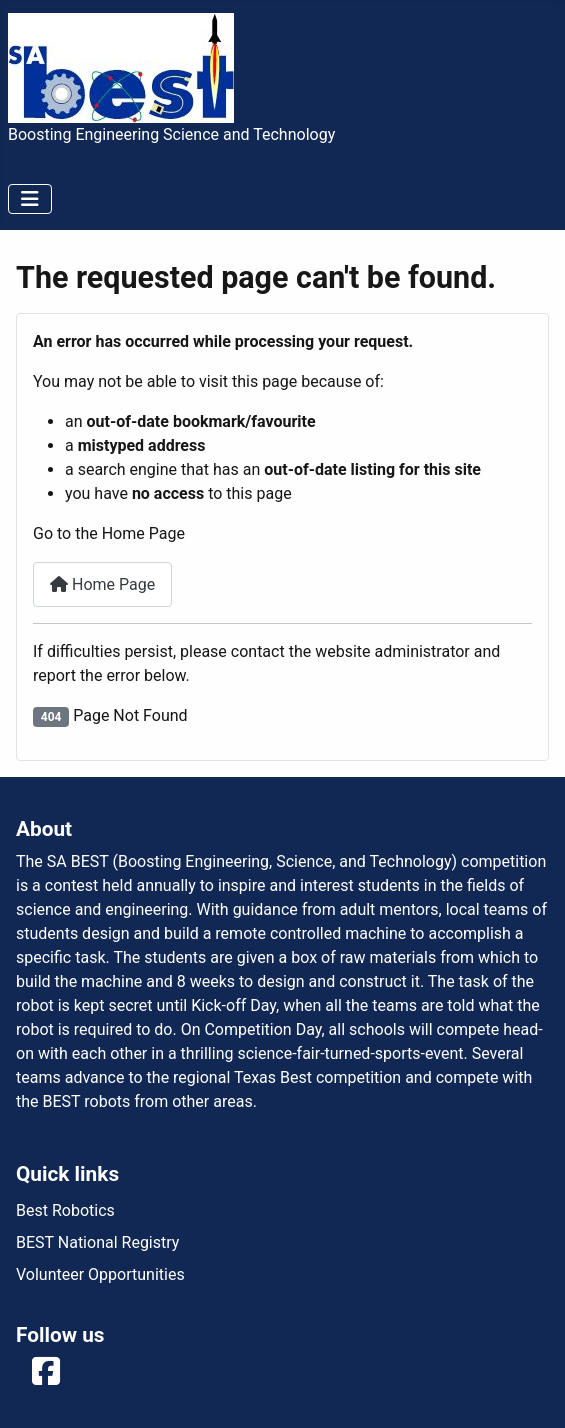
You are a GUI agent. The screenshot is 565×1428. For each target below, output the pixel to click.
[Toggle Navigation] (30, 199)
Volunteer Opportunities (100, 1274)
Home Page (102, 584)
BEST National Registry (97, 1242)
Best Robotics (65, 1210)
